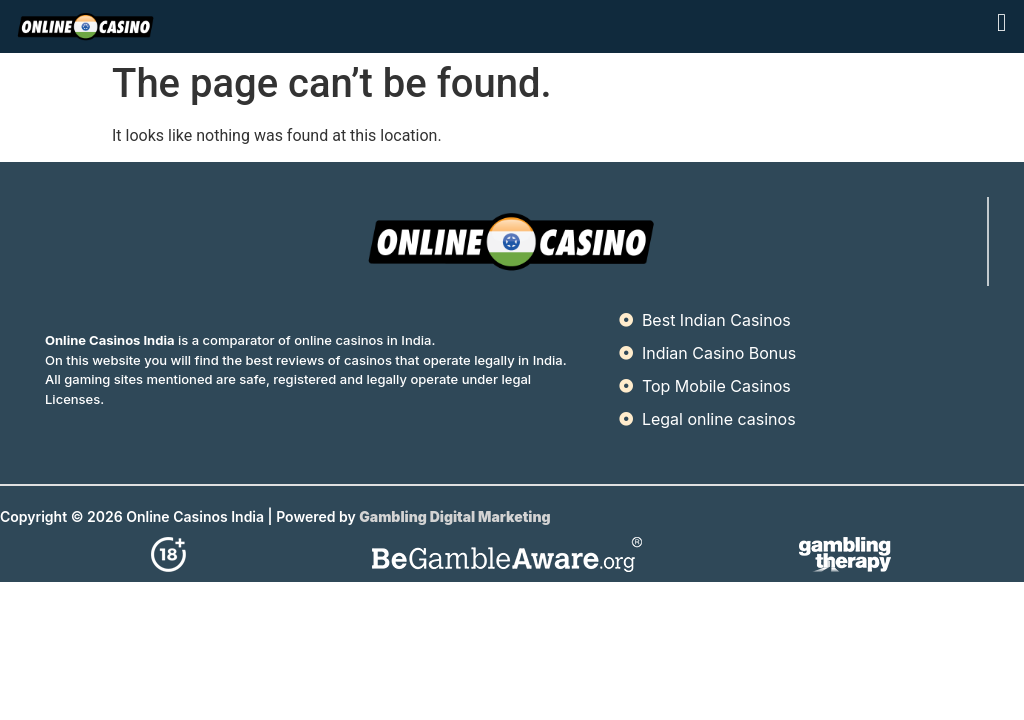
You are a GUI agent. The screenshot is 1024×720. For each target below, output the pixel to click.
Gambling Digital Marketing (456, 516)
